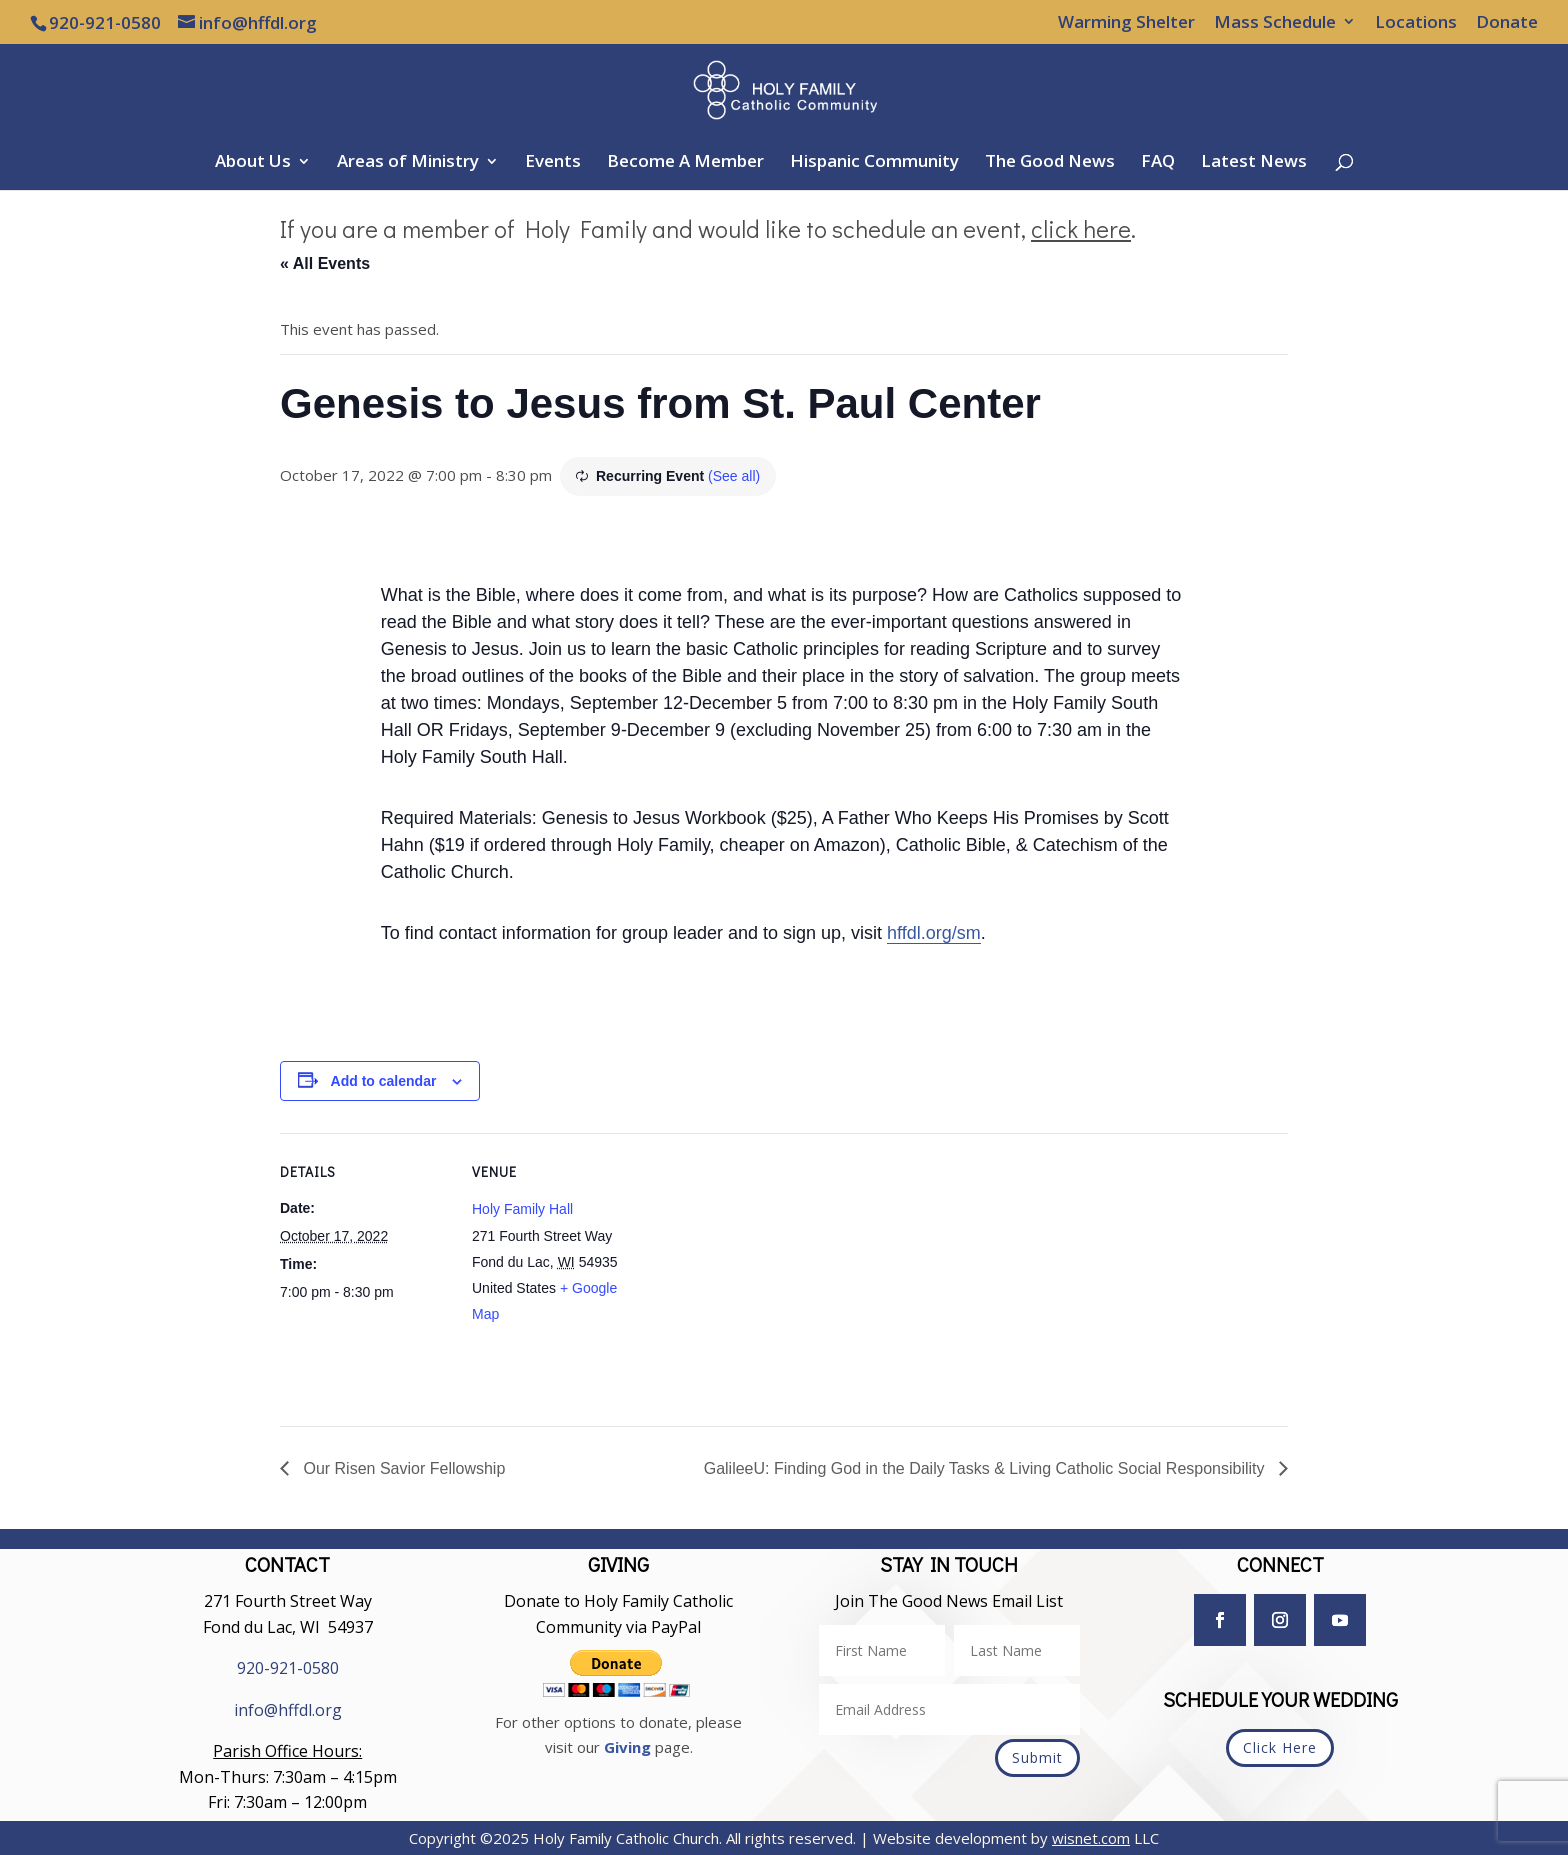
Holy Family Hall (522, 1209)
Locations (1416, 23)
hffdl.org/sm (934, 933)
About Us (253, 163)
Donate (1507, 23)
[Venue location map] (769, 1271)
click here (1081, 228)
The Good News (1050, 163)
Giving (627, 1747)
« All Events (325, 263)
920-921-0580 (288, 1668)
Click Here (1280, 1747)
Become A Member (685, 163)
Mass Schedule (1275, 23)
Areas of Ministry (408, 163)
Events (553, 163)
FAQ (1158, 163)
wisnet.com (1091, 1838)
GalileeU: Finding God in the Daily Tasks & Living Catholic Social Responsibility (986, 1468)
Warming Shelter (1126, 23)
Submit (1037, 1757)
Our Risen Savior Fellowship (402, 1468)
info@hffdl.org (288, 1710)
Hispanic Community (874, 163)
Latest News (1254, 163)
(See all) (734, 476)
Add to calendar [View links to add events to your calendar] (384, 1081)
